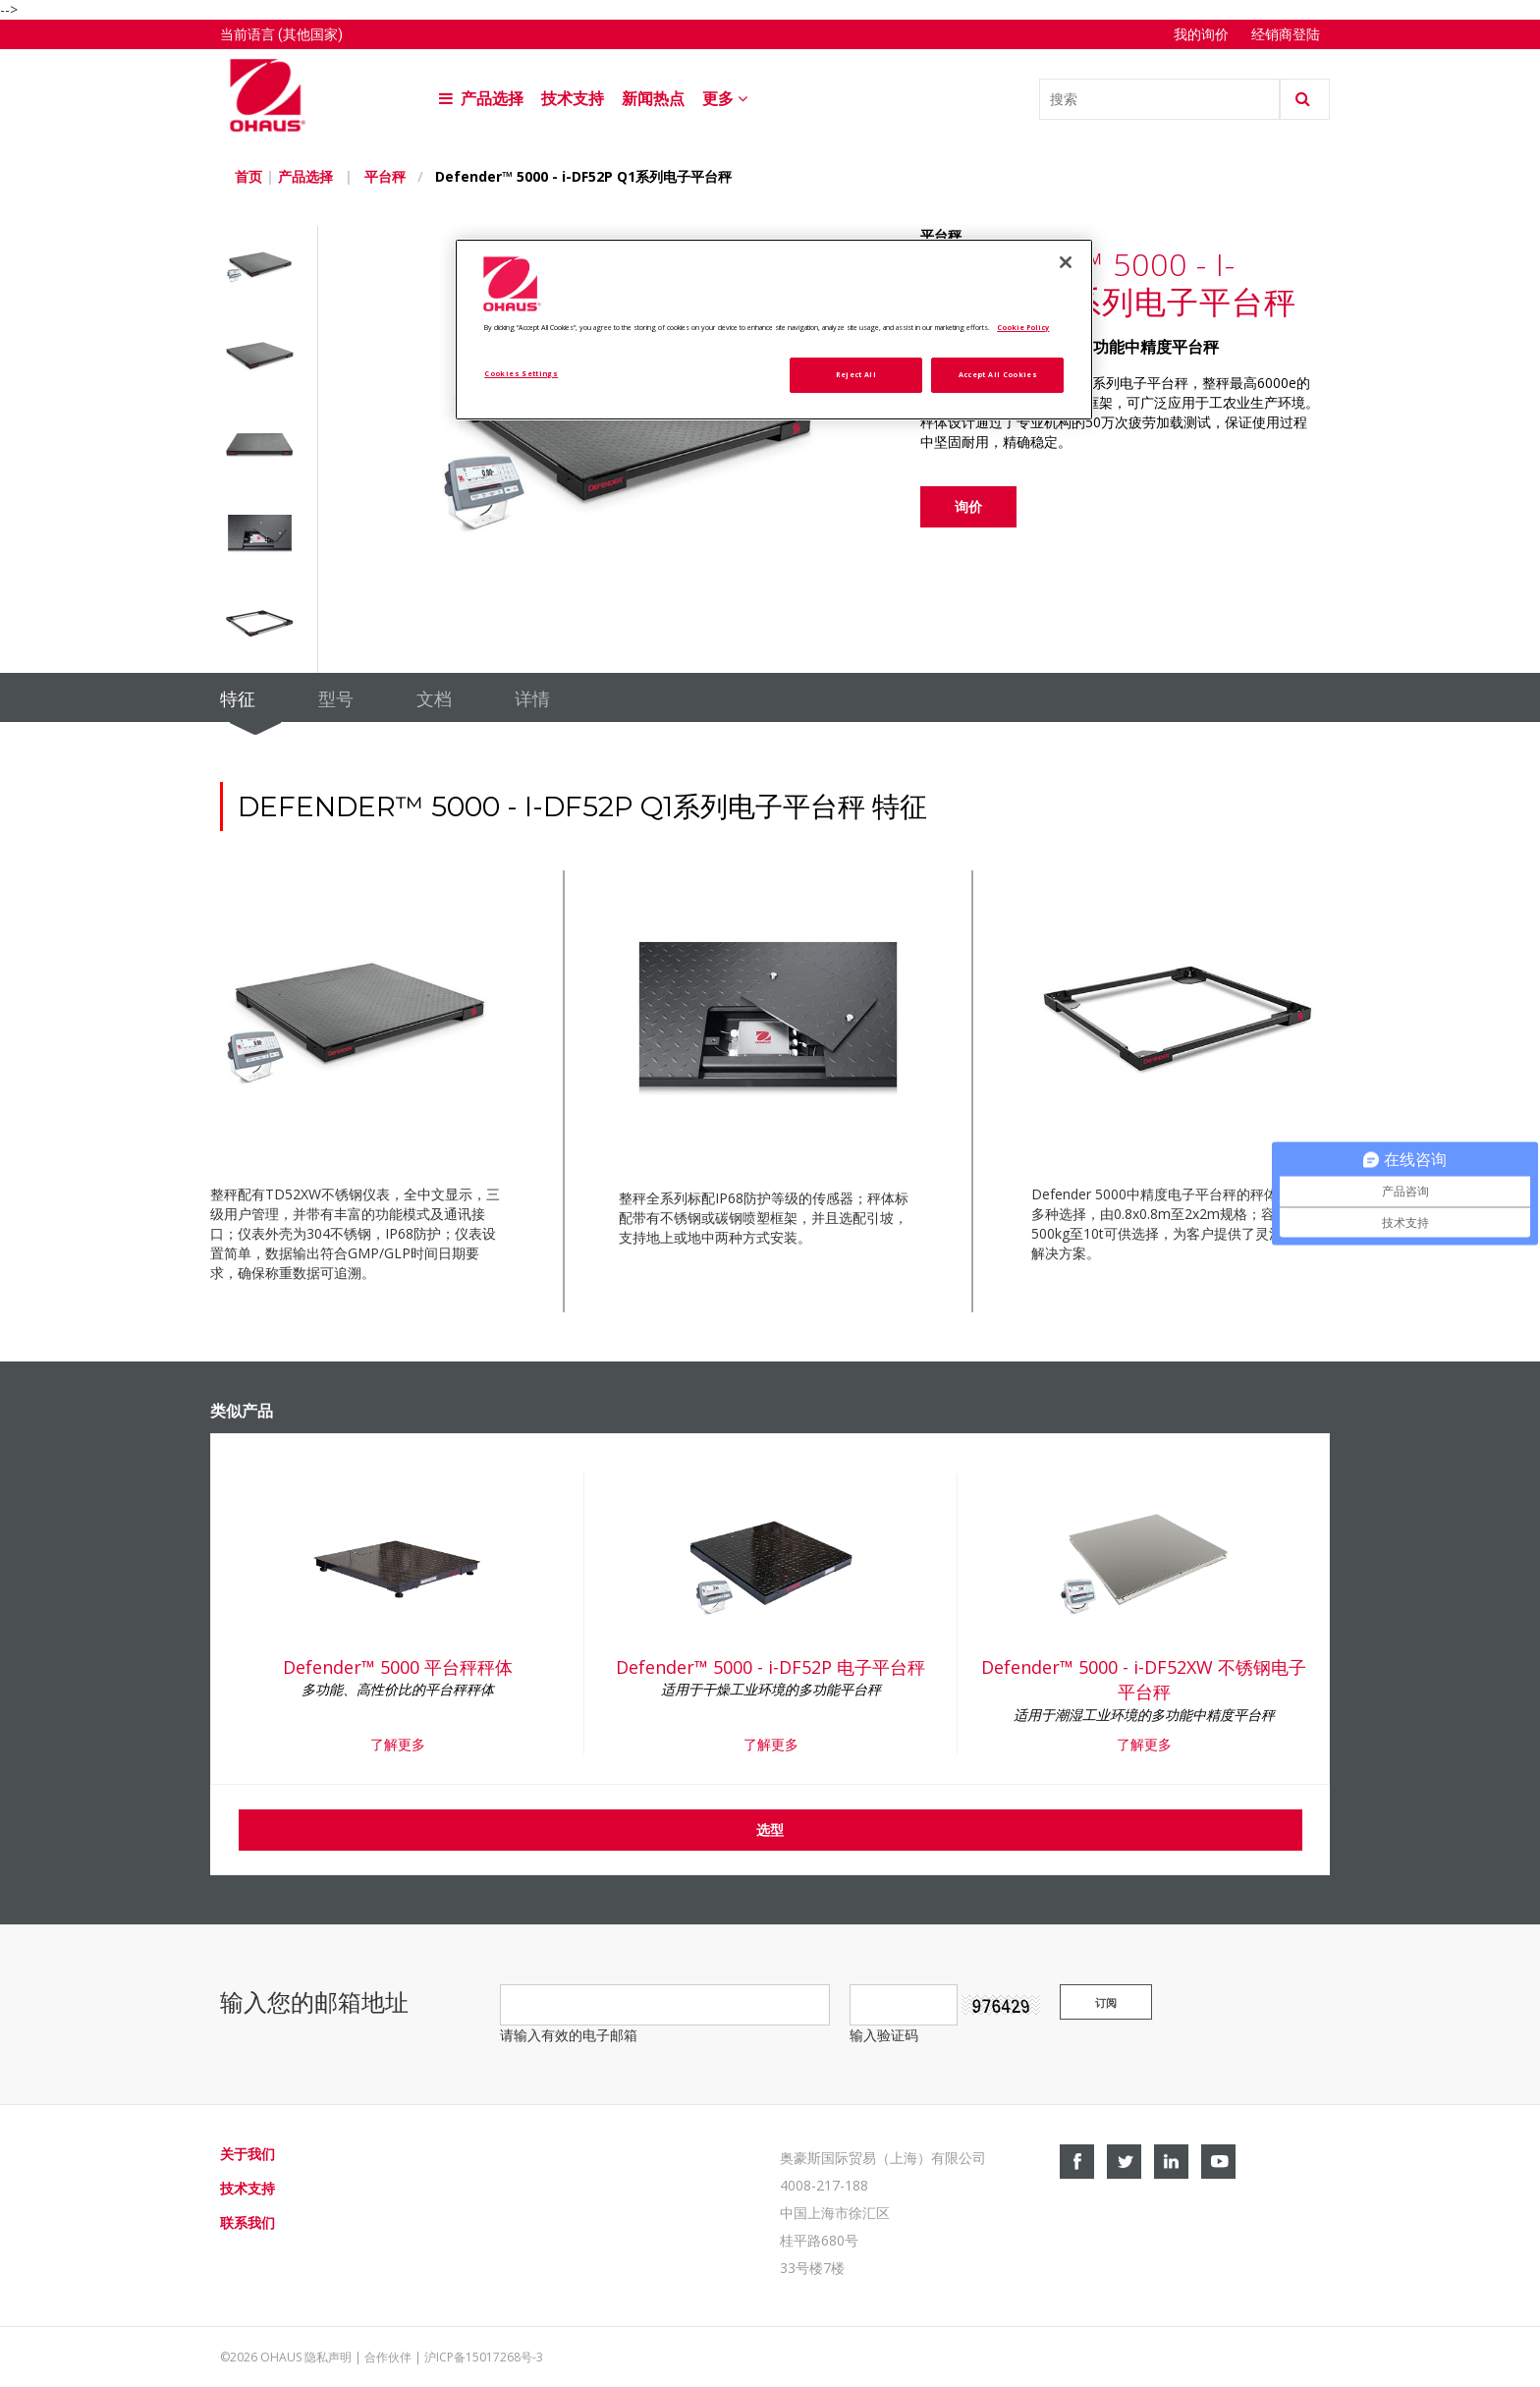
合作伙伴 (388, 2357)
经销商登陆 (1285, 34)
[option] (269, 270)
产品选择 (481, 98)
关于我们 (247, 2153)
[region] (774, 329)
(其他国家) (310, 34)
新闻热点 (653, 98)
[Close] (1065, 262)
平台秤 (385, 176)
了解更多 (397, 1744)
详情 (532, 699)
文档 (434, 699)
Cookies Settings (521, 373)
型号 (336, 699)
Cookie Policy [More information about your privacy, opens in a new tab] (1023, 327)
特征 (237, 699)
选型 (770, 1829)
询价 (968, 506)
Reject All (856, 374)
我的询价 (1203, 34)
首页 (248, 176)
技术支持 (572, 98)
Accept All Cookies (998, 374)
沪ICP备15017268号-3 (483, 2357)
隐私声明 (328, 2357)
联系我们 (247, 2222)
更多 (726, 98)
